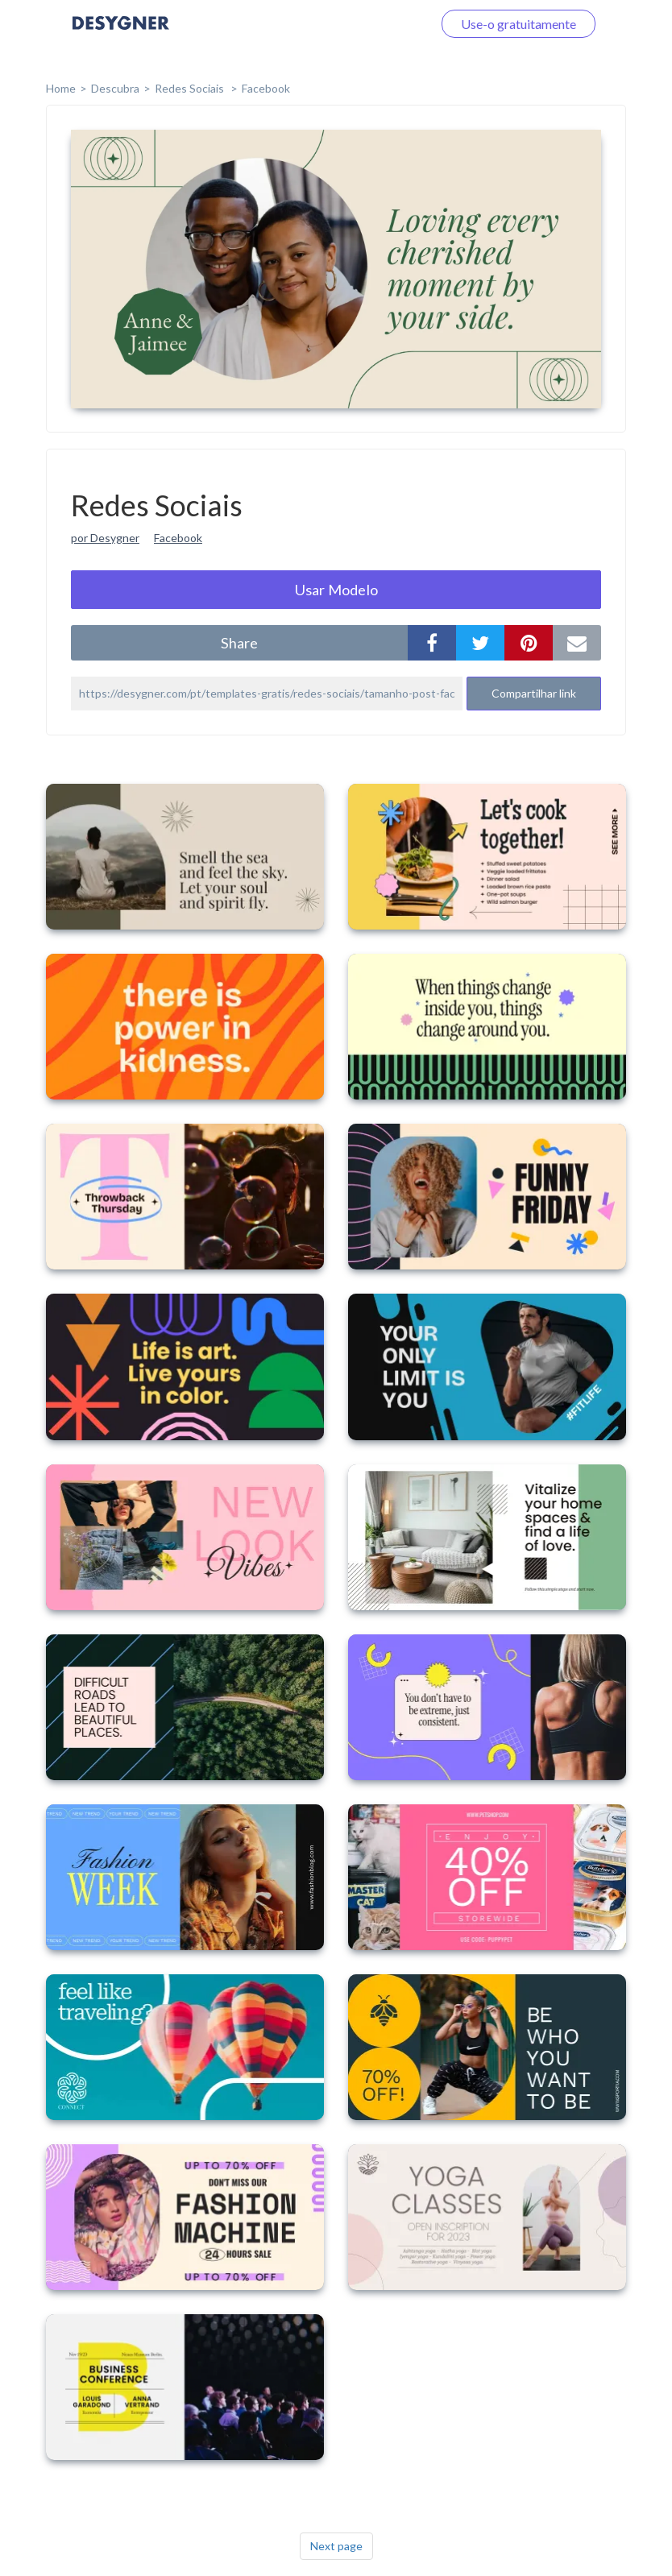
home (61, 88)
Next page (336, 2546)
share (239, 643)
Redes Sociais (190, 88)
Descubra (115, 88)
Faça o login (380, 24)
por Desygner (105, 538)
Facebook (266, 88)
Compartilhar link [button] (534, 693)
